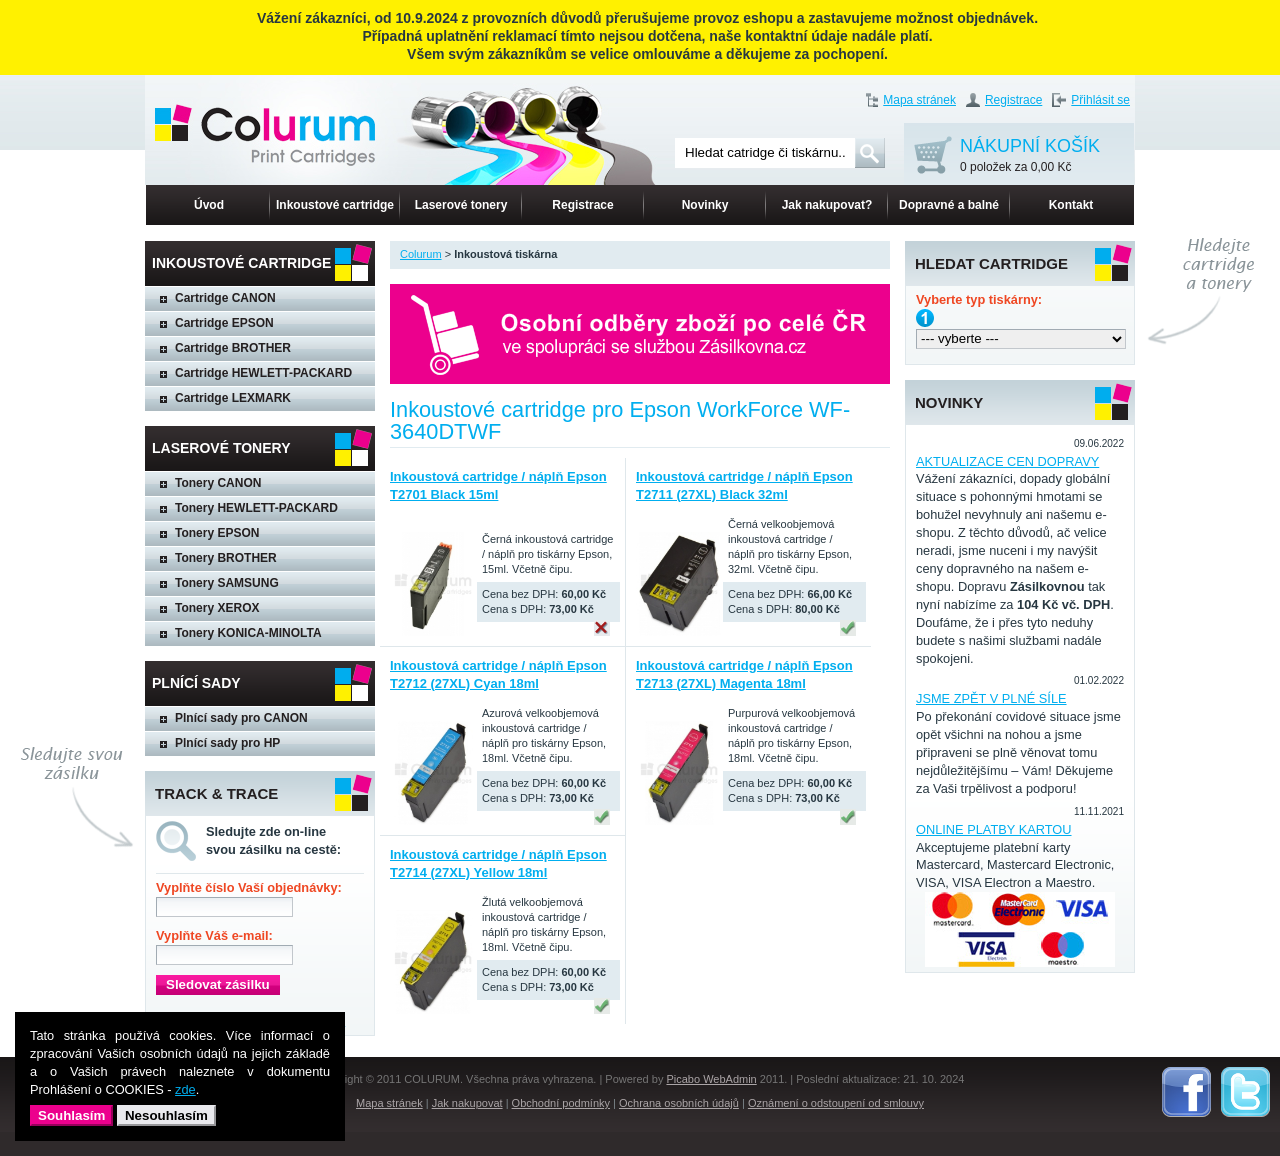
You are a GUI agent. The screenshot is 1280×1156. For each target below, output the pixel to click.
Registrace (1013, 100)
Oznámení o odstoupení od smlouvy (836, 1103)
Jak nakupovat (467, 1103)
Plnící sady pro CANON (241, 718)
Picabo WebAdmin (711, 1079)
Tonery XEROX (217, 608)
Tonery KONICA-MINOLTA (248, 633)
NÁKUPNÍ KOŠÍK (1030, 156)
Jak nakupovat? (827, 205)
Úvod (209, 205)
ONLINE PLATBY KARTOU (994, 829)
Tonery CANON (218, 483)
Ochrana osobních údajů (679, 1103)
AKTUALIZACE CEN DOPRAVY (1007, 461)
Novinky (705, 205)
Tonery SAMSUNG (227, 583)
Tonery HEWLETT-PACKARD (256, 508)
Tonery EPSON (217, 533)
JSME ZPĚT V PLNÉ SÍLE (991, 698)
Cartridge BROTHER (233, 348)
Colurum (421, 254)
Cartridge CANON (225, 298)
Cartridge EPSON (224, 323)
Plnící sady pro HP (227, 743)
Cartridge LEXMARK (233, 398)
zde (185, 1089)
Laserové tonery (461, 205)
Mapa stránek (919, 100)
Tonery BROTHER (226, 558)
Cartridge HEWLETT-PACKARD (263, 373)
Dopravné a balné (949, 205)
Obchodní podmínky (561, 1103)
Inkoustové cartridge (335, 205)
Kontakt (1071, 205)
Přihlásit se (1100, 100)
